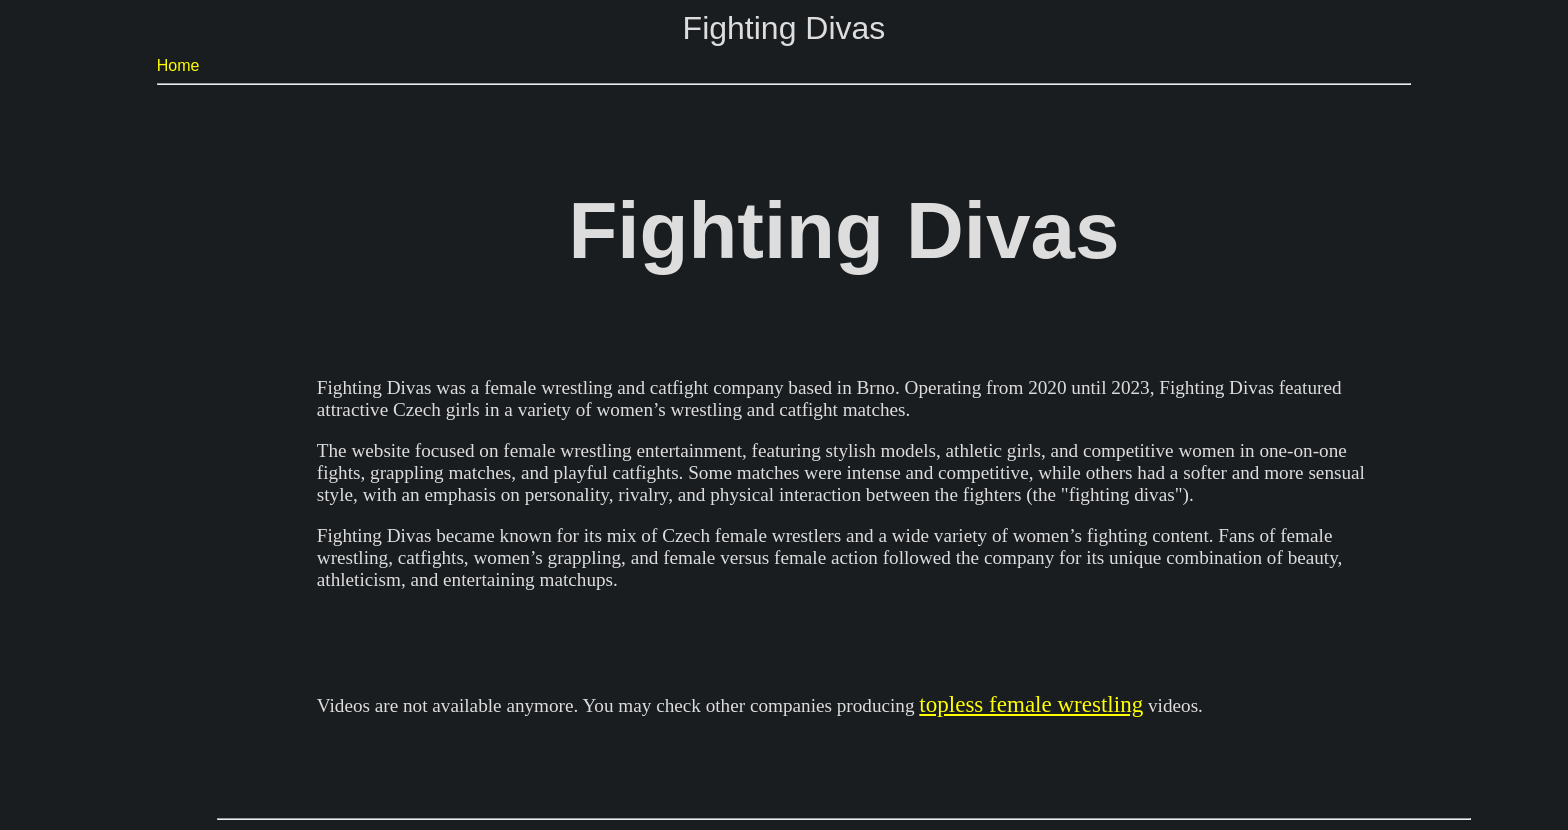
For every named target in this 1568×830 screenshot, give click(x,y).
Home (178, 65)
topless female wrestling (1031, 704)
